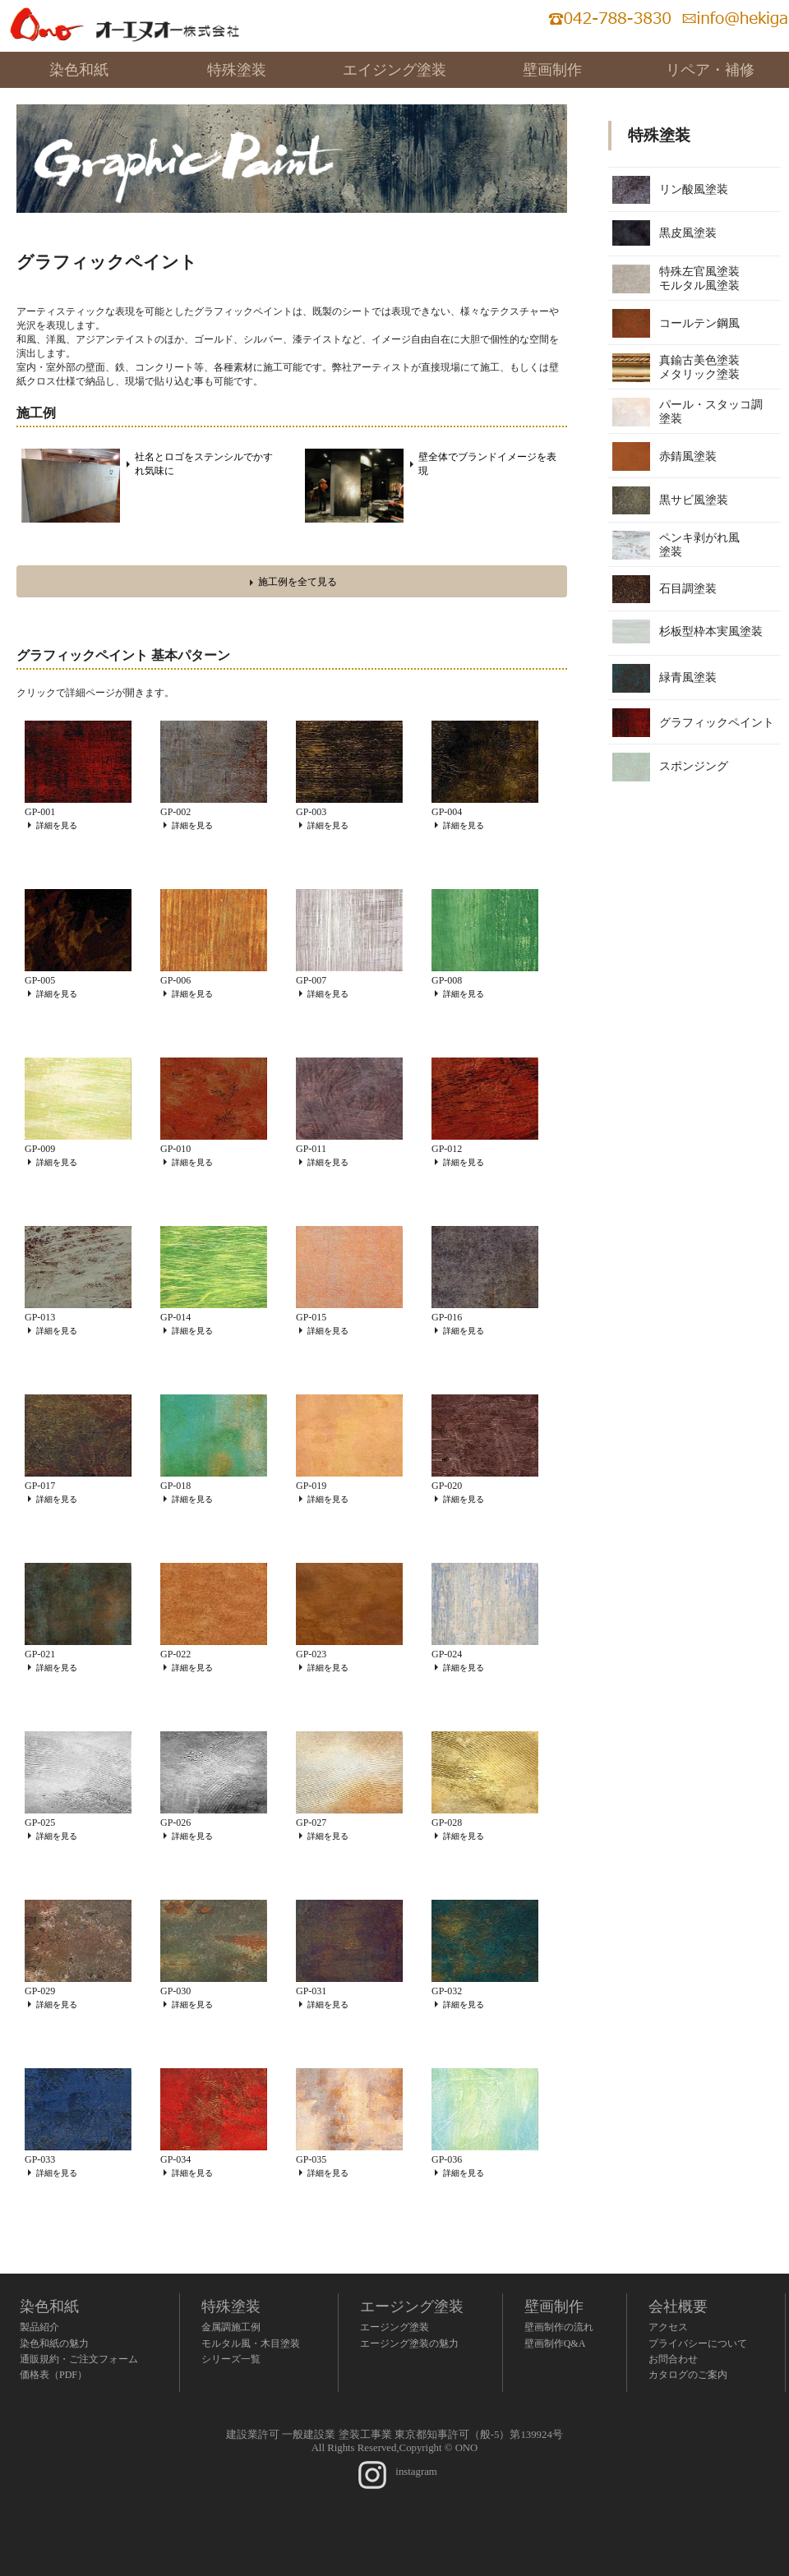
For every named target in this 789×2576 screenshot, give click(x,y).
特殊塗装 (236, 70)
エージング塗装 (412, 2306)
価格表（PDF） (53, 2374)
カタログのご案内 (687, 2374)
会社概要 (678, 2306)
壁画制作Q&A (555, 2343)
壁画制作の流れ (558, 2327)
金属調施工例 (231, 2327)
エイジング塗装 (394, 70)
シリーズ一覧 (231, 2359)
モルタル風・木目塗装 (250, 2343)
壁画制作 (552, 70)
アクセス (668, 2327)
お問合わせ (673, 2359)
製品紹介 (39, 2327)
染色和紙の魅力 (54, 2343)
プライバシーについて (697, 2343)
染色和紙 (78, 70)
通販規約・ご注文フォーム (79, 2359)
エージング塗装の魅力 (409, 2343)
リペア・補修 (710, 70)
